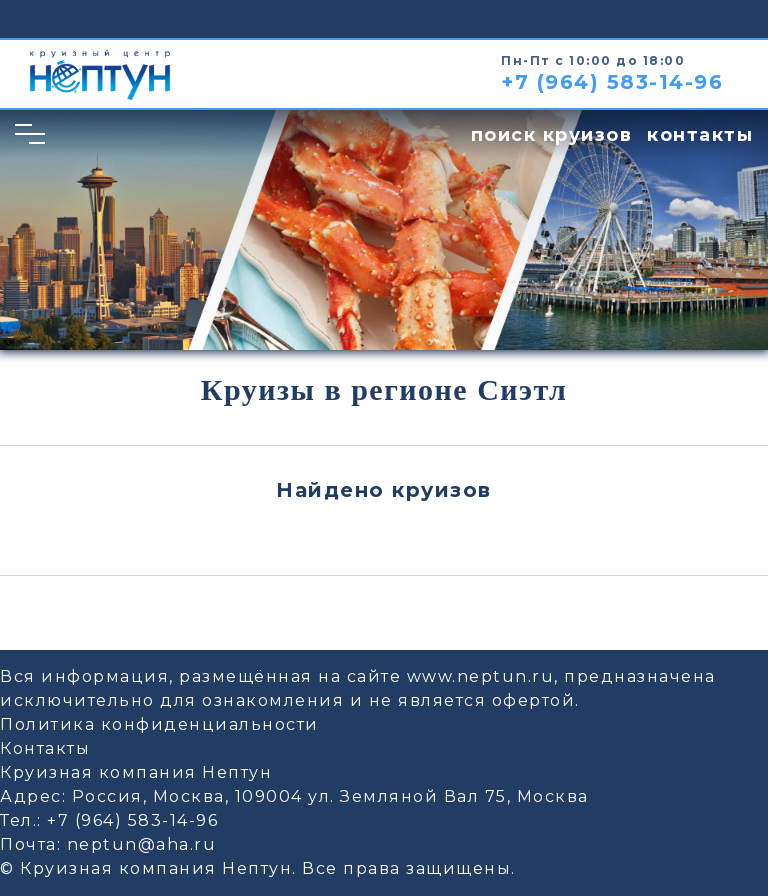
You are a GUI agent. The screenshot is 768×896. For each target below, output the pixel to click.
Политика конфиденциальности (159, 724)
